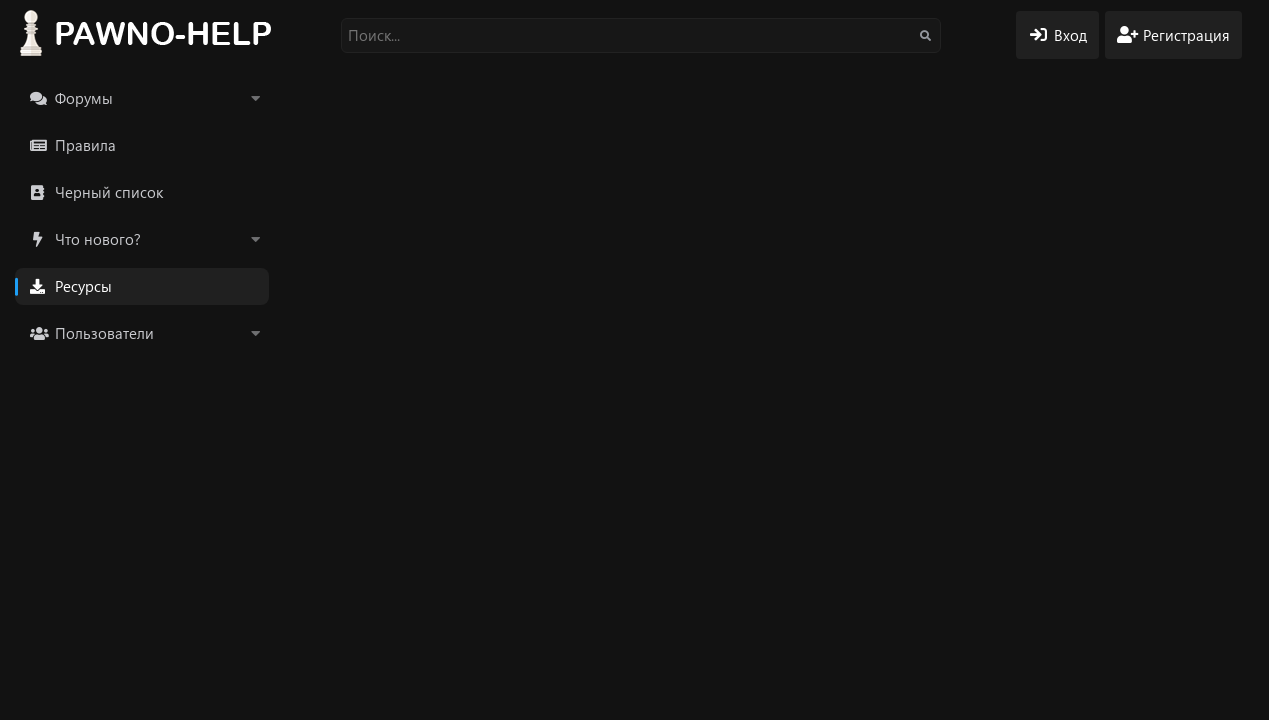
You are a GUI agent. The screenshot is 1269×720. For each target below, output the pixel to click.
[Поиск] (641, 35)
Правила (85, 145)
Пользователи (104, 333)
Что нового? (98, 239)
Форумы (84, 98)
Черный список (109, 192)
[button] (255, 98)
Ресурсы (83, 286)
